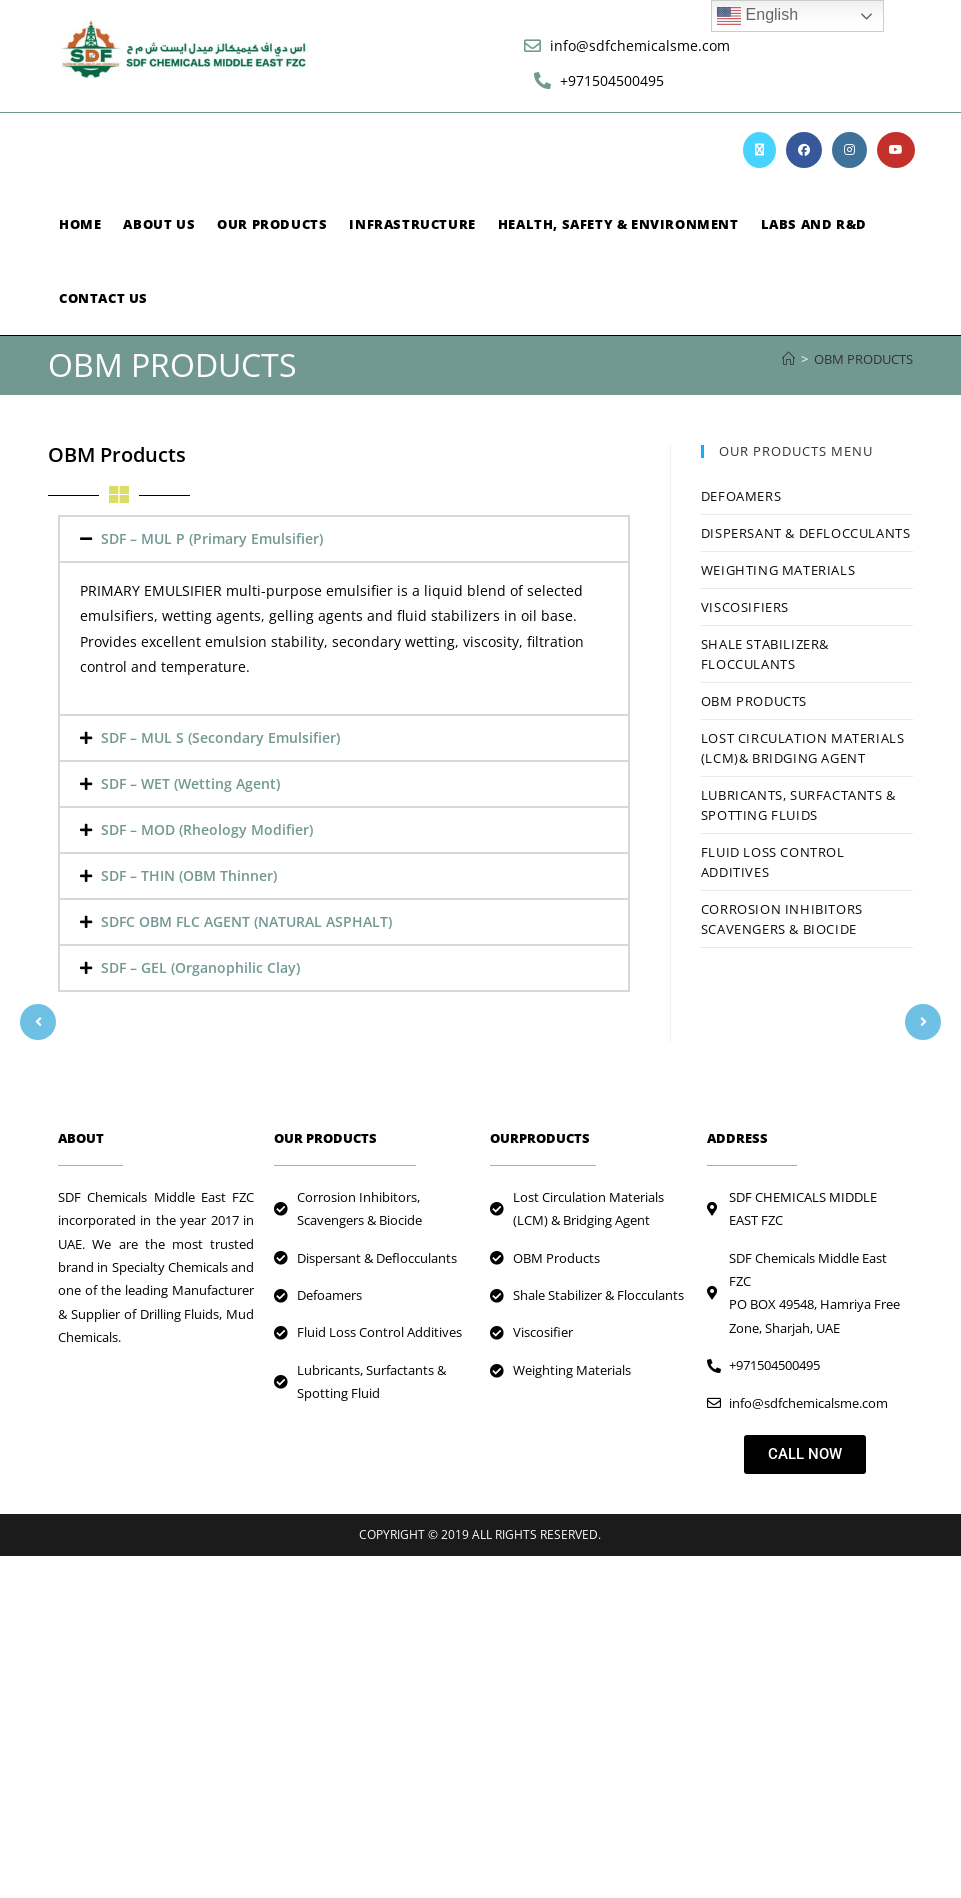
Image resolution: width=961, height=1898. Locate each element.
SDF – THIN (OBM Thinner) (189, 875)
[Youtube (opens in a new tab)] (896, 150)
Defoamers (741, 496)
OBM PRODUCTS (863, 359)
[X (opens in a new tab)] (759, 150)
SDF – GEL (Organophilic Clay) (200, 967)
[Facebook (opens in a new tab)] (804, 150)
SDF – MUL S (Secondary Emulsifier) (220, 737)
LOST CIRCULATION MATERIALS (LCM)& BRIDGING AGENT (803, 748)
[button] (344, 539)
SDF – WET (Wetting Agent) (190, 783)
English (757, 16)
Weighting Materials (778, 570)
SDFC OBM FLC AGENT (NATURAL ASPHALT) (246, 921)
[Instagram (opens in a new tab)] (849, 150)
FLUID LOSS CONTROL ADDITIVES (773, 862)
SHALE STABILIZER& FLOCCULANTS (765, 654)
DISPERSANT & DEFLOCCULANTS (806, 533)
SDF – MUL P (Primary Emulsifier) (212, 538)
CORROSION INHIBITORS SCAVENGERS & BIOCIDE (782, 919)
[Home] (788, 359)
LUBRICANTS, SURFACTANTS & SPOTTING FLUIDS (798, 805)
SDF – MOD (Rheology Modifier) (207, 829)
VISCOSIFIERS (745, 607)
